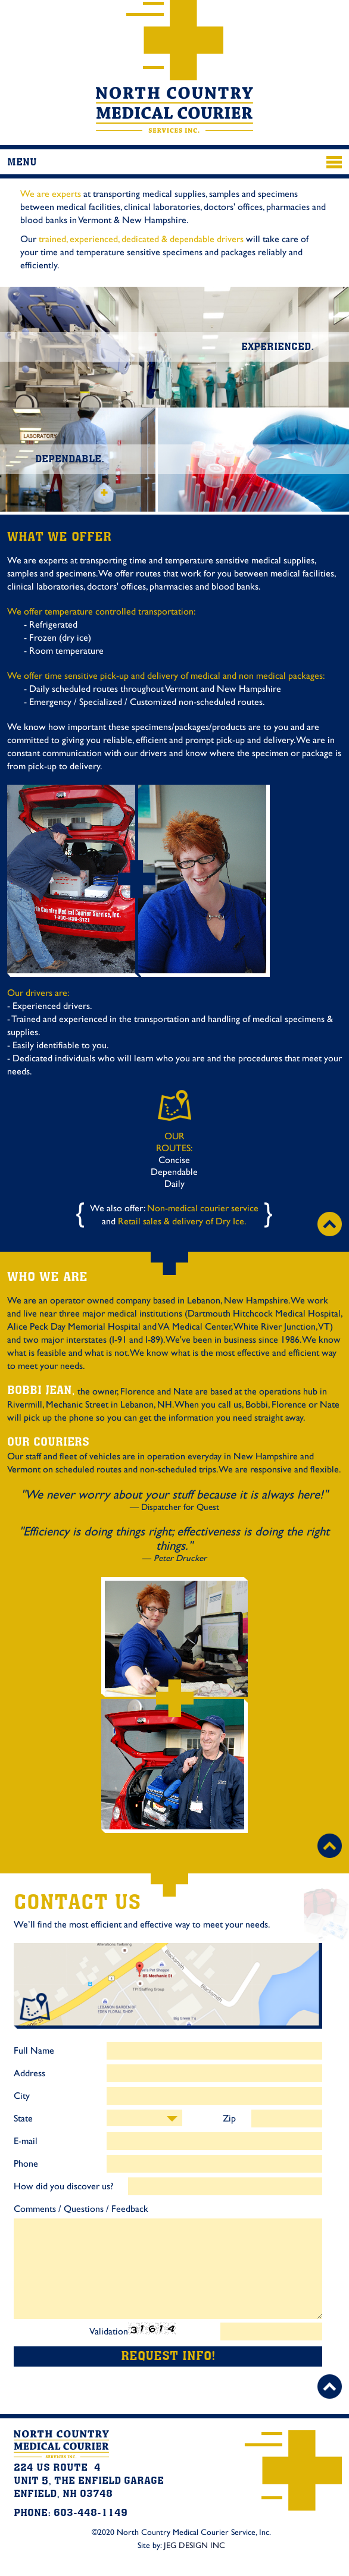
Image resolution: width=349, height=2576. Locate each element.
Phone (26, 2166)
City (22, 2099)
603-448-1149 (319, 24)
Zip (229, 2121)
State (23, 2121)
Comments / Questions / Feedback (81, 2212)
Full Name (34, 2053)
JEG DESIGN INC (194, 2548)
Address (29, 2076)
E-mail (26, 2144)
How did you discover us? (63, 2189)
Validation (108, 2334)
